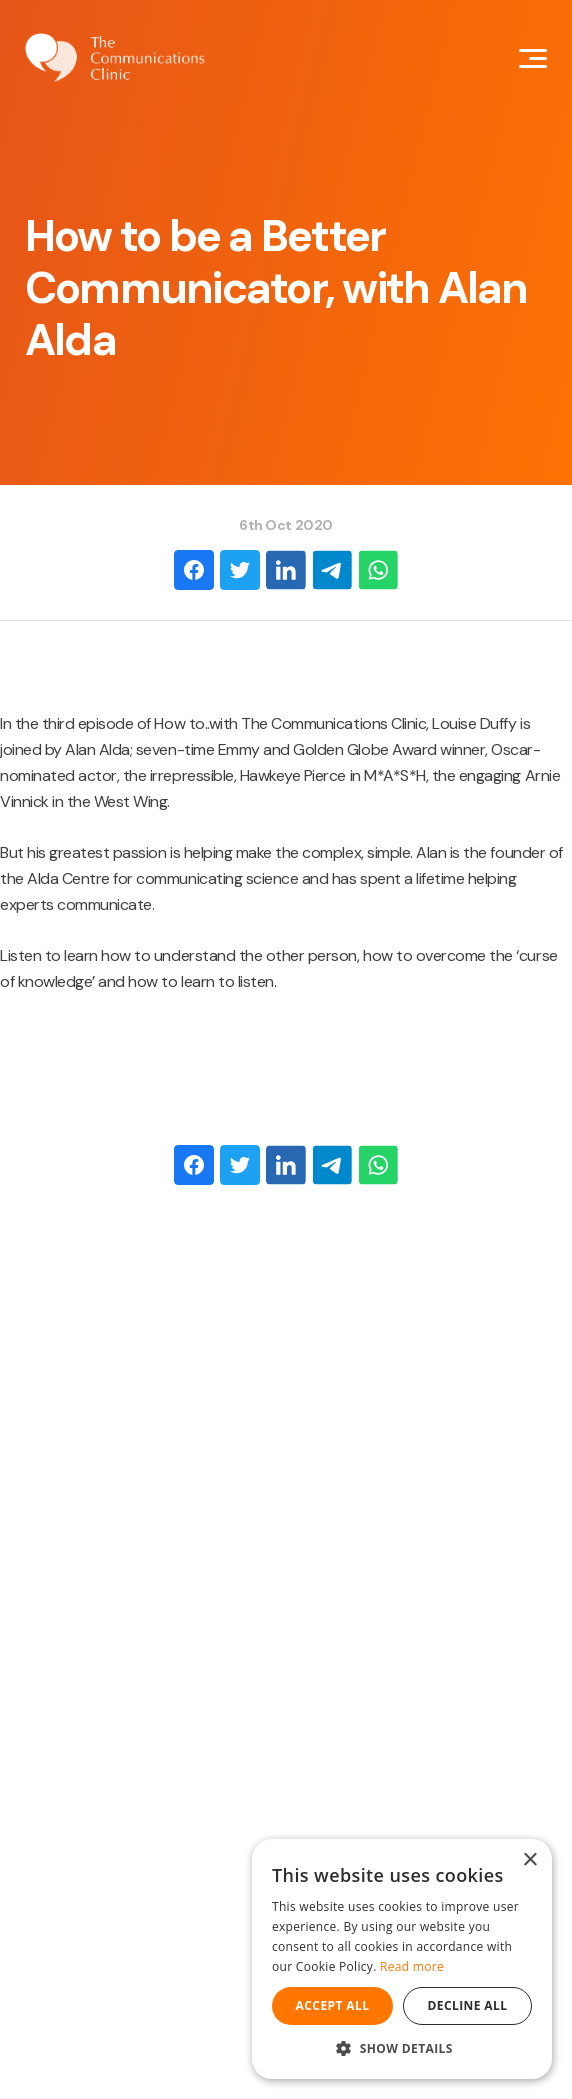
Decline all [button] (468, 2005)
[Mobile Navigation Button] (533, 58)
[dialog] (402, 1959)
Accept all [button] (333, 2005)
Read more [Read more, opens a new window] (412, 1966)
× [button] (529, 1860)
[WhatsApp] (378, 570)
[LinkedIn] (286, 570)
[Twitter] (240, 570)
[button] (402, 2048)
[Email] (332, 570)
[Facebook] (194, 570)
